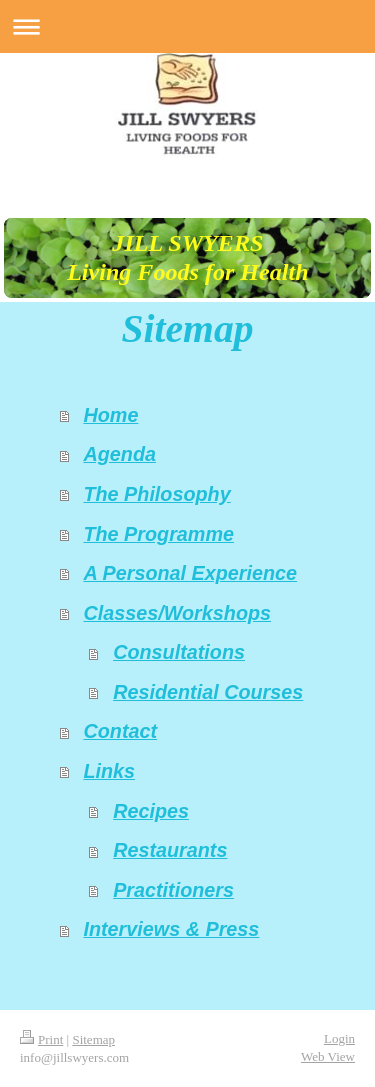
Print (41, 1039)
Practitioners (173, 890)
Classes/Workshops (177, 613)
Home (110, 415)
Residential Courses (208, 692)
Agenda (119, 454)
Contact (120, 731)
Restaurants (170, 850)
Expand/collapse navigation (187, 26)
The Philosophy (156, 494)
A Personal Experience (190, 573)
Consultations (179, 652)
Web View (328, 1056)
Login (339, 1038)
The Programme (158, 534)
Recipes (151, 811)
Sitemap (93, 1039)
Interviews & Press (171, 929)
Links (109, 771)
